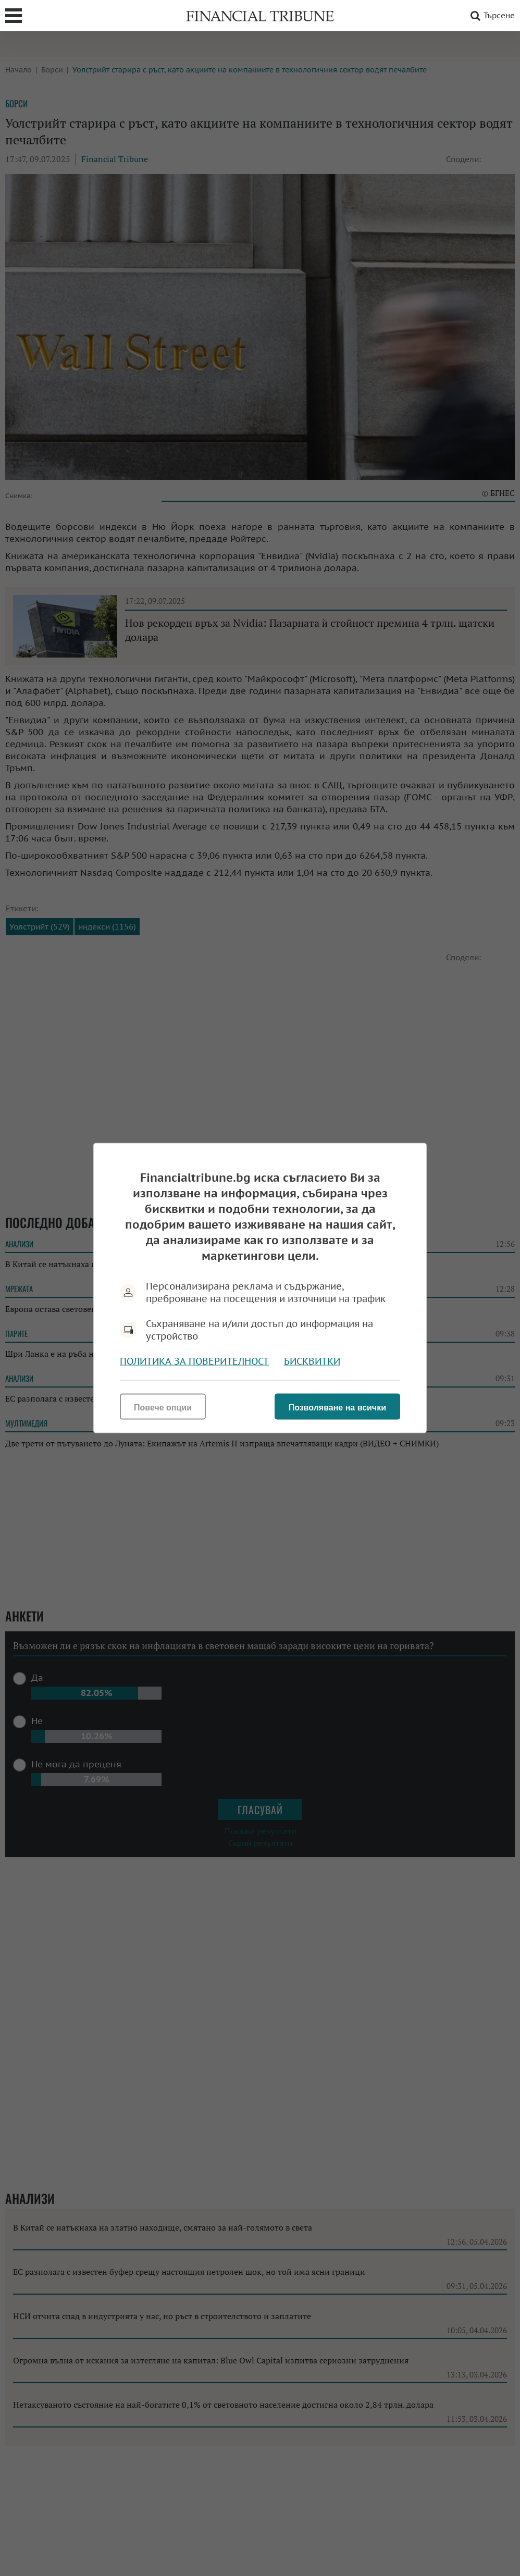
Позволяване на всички (337, 1407)
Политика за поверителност (194, 1361)
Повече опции (163, 1407)
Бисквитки (312, 1361)
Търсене (491, 15)
